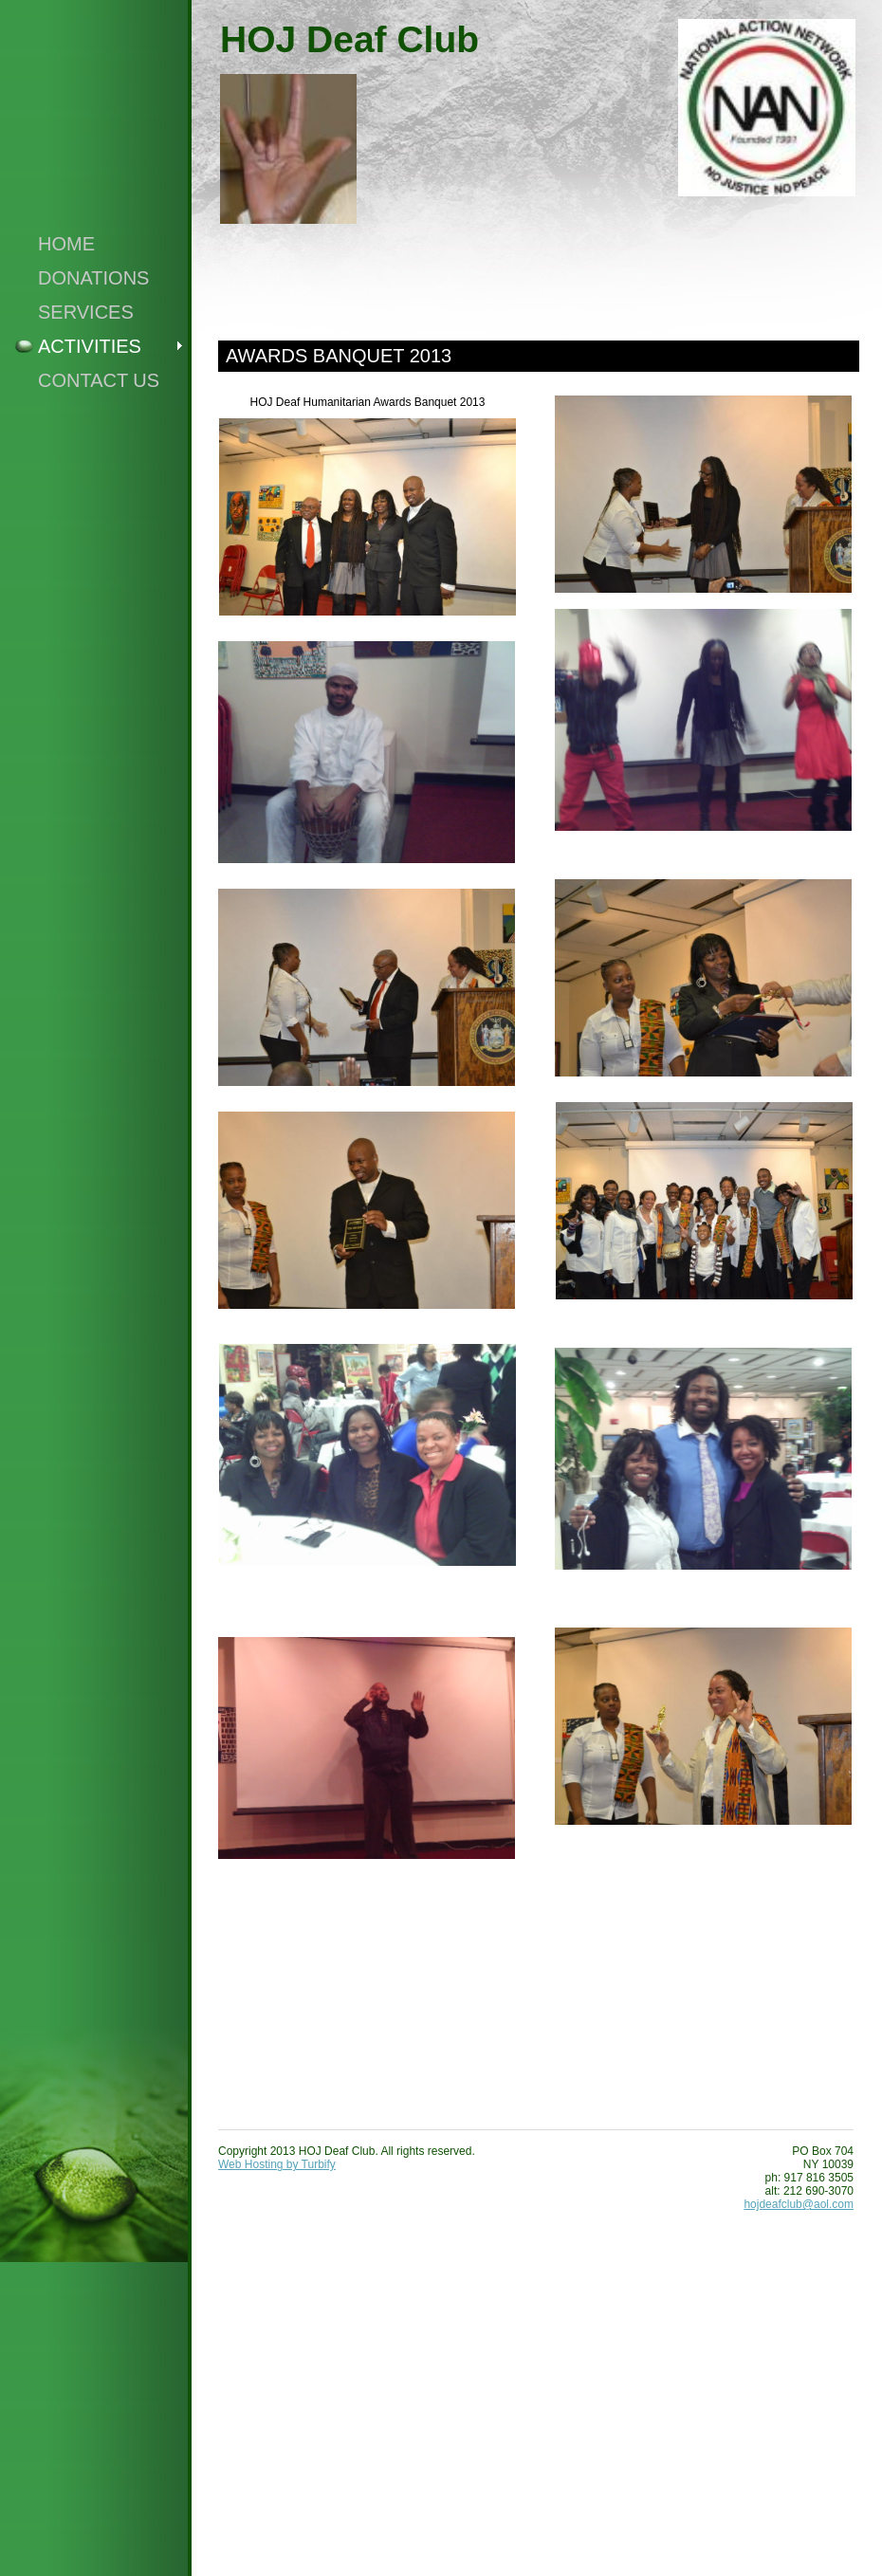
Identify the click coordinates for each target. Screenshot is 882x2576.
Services (86, 312)
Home (66, 243)
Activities (89, 346)
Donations (93, 277)
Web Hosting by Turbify (277, 2164)
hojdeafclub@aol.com (799, 2204)
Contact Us (98, 380)
